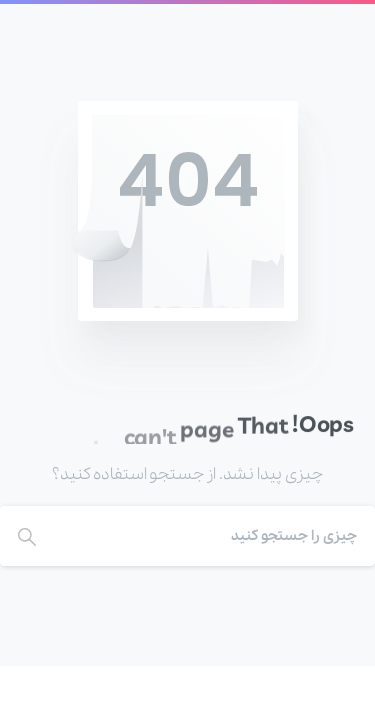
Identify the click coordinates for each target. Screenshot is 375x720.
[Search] (214, 536)
